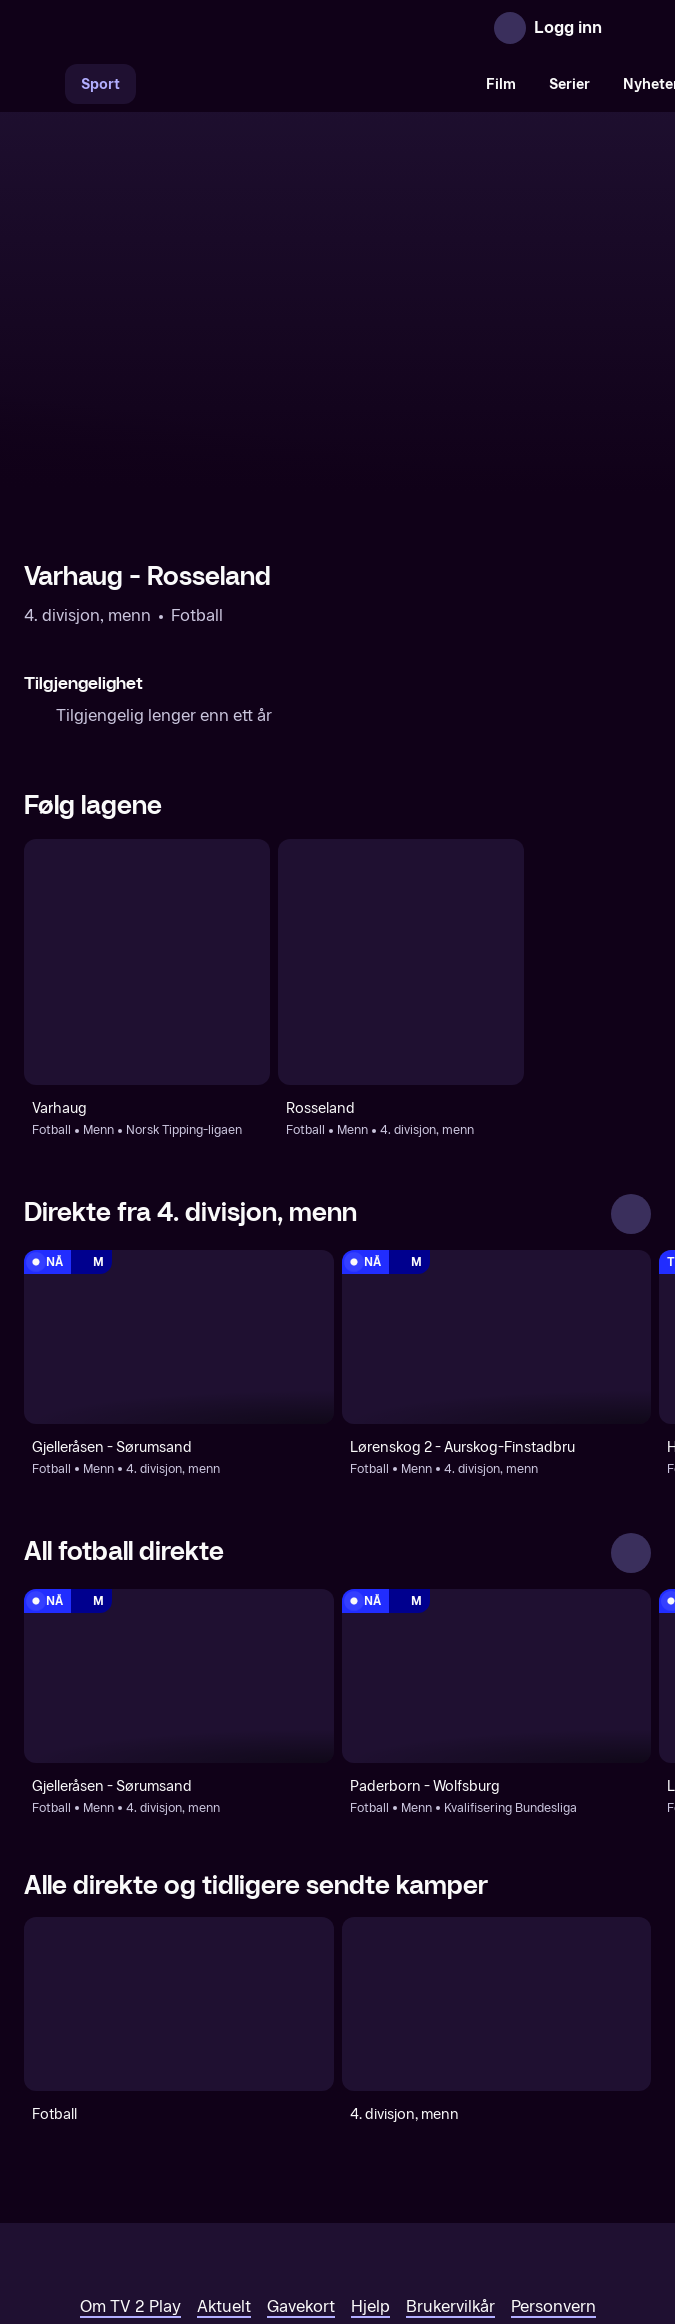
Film (501, 84)
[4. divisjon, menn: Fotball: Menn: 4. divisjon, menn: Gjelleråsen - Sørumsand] (179, 1185)
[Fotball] (179, 1852)
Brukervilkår (450, 2155)
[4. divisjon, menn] (497, 1852)
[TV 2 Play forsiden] (174, 28)
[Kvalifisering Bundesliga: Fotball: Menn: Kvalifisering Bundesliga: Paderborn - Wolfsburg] (497, 1524)
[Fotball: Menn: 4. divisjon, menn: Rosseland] (401, 811)
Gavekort (301, 2155)
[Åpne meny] (631, 28)
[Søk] (44, 84)
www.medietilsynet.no (459, 2223)
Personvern (553, 2155)
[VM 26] (303, 84)
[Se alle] (631, 1062)
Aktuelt (224, 2155)
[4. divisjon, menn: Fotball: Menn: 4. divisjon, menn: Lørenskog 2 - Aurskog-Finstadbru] (497, 1185)
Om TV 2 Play (130, 2155)
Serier (569, 84)
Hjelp (370, 2155)
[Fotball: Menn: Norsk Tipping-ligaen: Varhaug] (147, 811)
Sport (100, 84)
